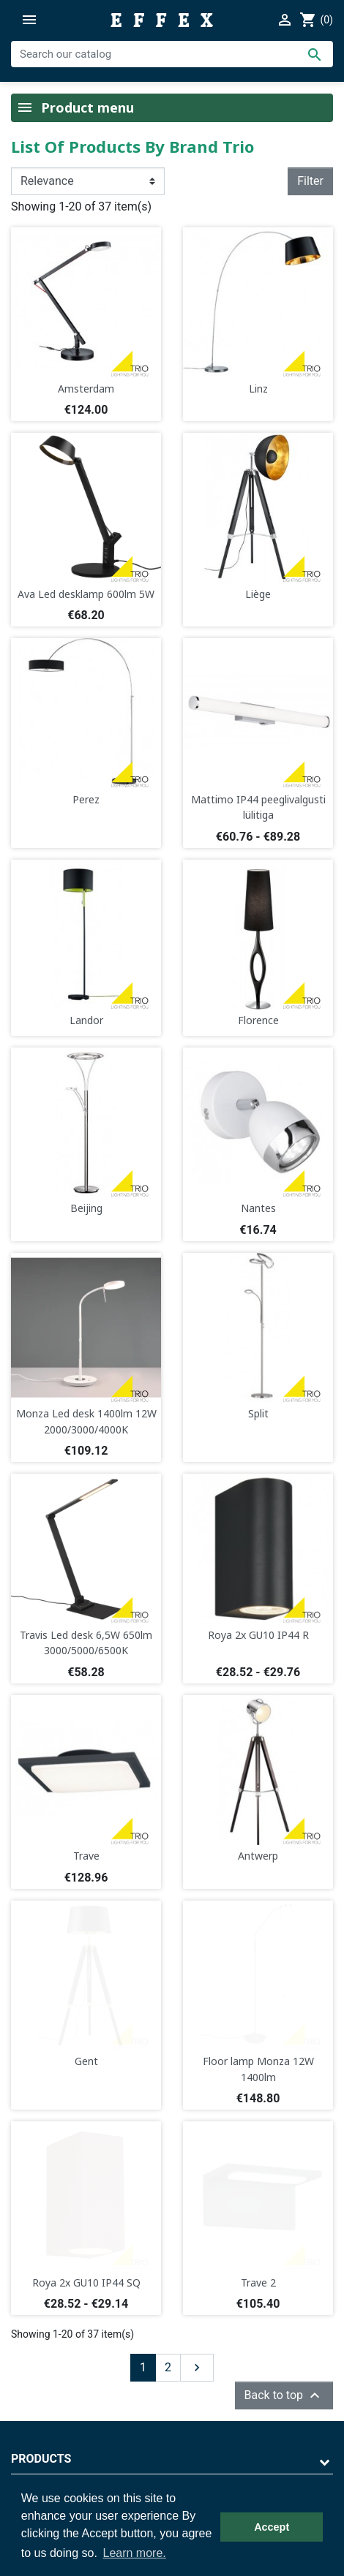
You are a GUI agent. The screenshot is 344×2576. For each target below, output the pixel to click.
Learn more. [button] (134, 2553)
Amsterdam (86, 388)
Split (258, 1413)
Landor (86, 1020)
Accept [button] (271, 2527)
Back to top (284, 2395)
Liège (258, 594)
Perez (86, 799)
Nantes (258, 1208)
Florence (258, 1020)
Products (41, 2459)
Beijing (86, 1208)
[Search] (172, 54)
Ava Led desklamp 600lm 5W (86, 594)
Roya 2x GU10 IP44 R (258, 1635)
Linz (258, 388)
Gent (86, 2061)
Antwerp (258, 1856)
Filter (310, 181)
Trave (86, 1856)
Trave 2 (258, 2282)
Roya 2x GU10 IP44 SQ (86, 2282)
